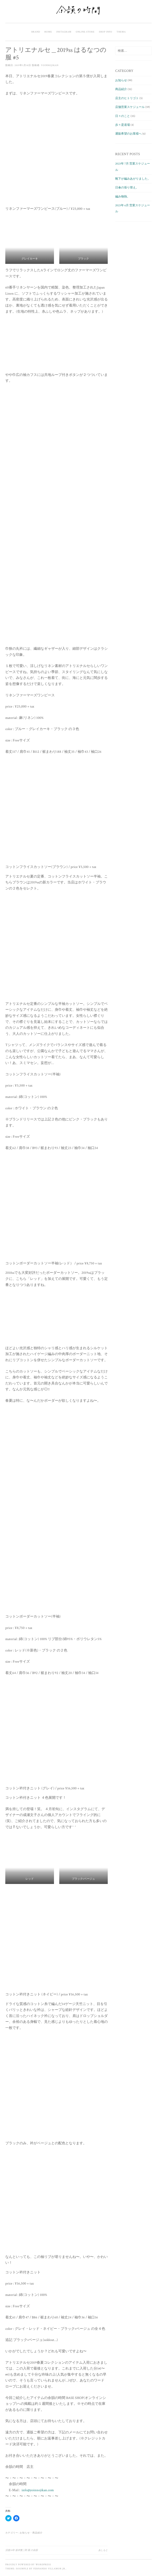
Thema (121, 31)
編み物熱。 (122, 196)
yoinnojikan (49, 65)
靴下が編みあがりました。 (133, 179)
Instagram (63, 31)
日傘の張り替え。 (127, 187)
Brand (35, 31)
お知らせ (25, 2532)
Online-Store (85, 31)
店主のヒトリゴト (127, 98)
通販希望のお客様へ (128, 134)
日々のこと (122, 116)
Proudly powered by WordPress (28, 2564)
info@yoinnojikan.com (38, 2490)
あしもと (103, 2550)
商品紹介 (37, 2532)
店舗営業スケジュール (130, 107)
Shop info (105, 31)
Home (48, 31)
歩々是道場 (122, 125)
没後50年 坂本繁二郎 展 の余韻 (21, 2550)
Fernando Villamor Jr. (49, 2568)
